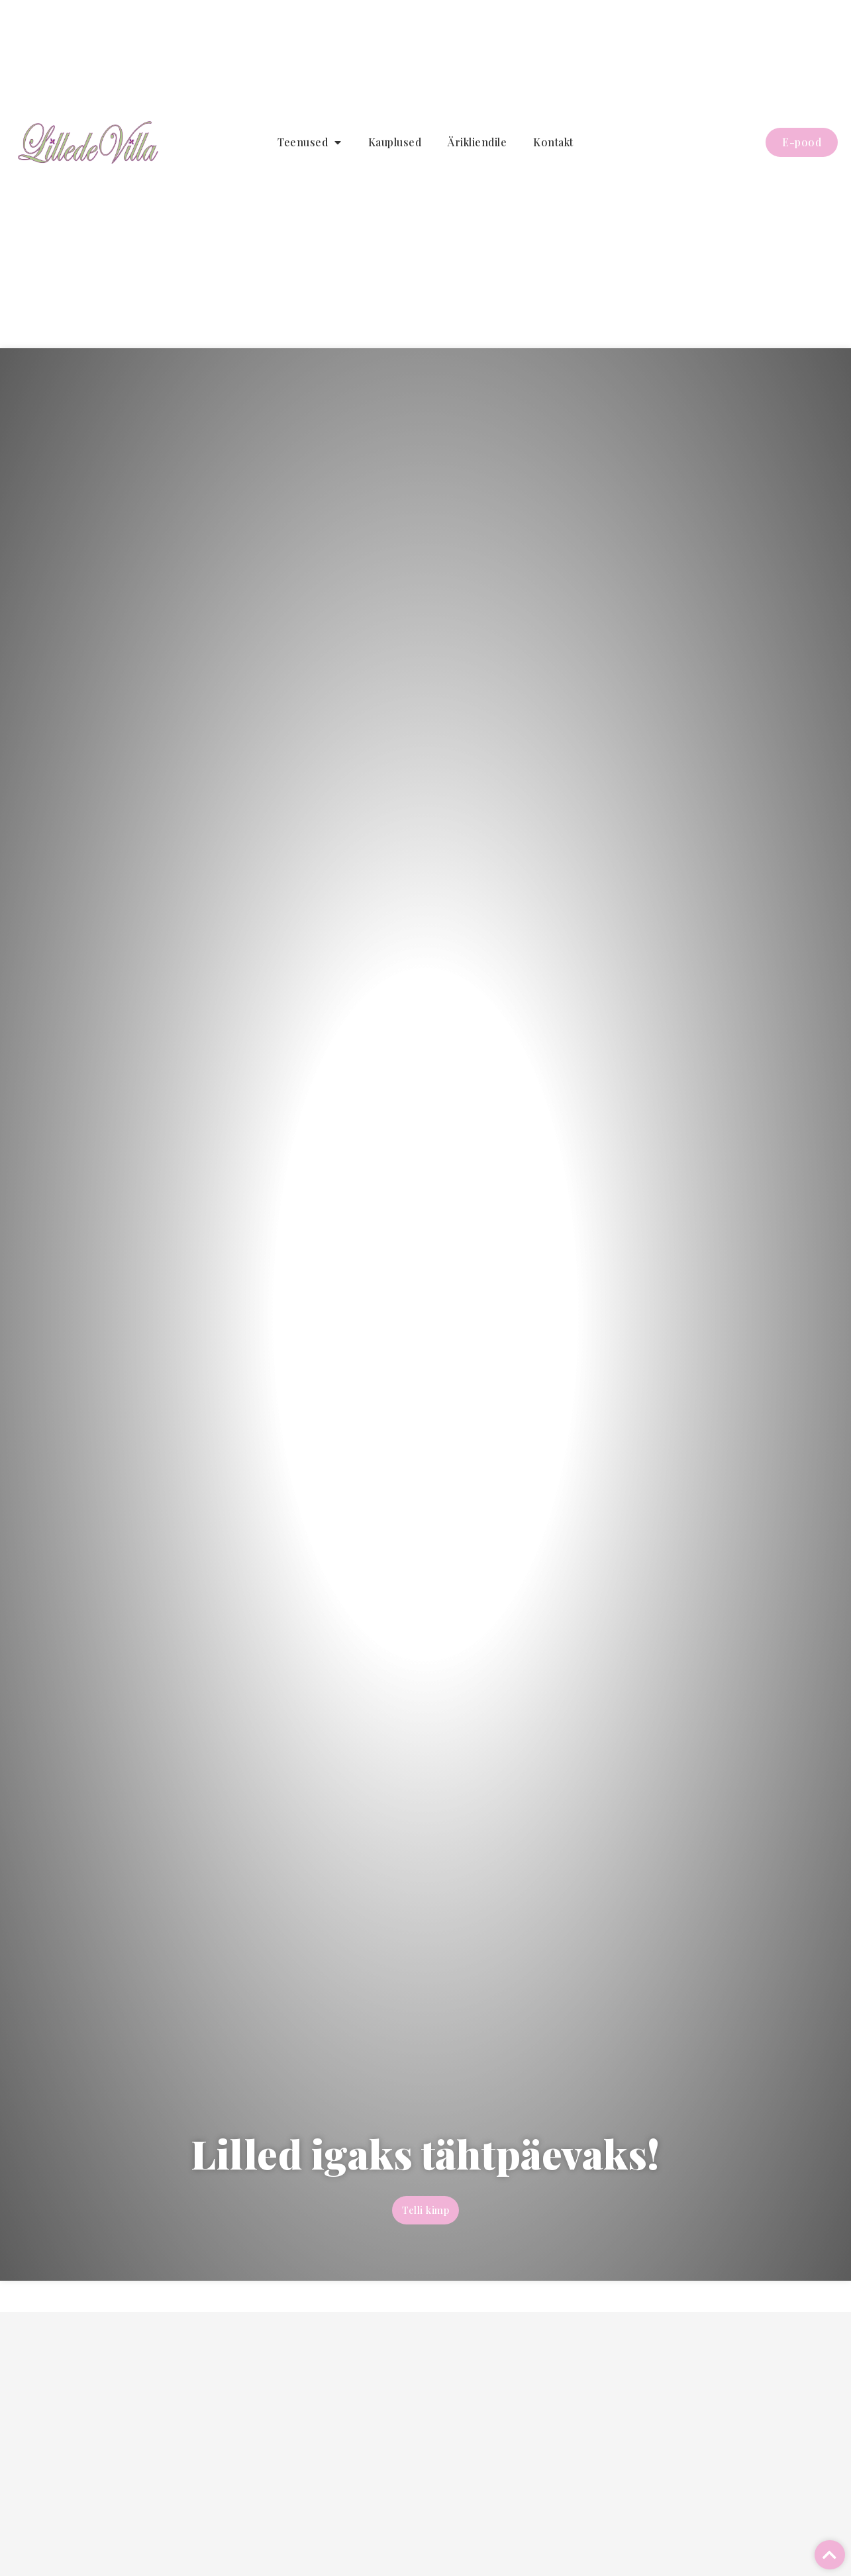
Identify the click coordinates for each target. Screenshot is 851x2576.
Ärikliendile (477, 142)
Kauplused (395, 142)
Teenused (309, 142)
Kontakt (553, 142)
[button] (830, 2554)
